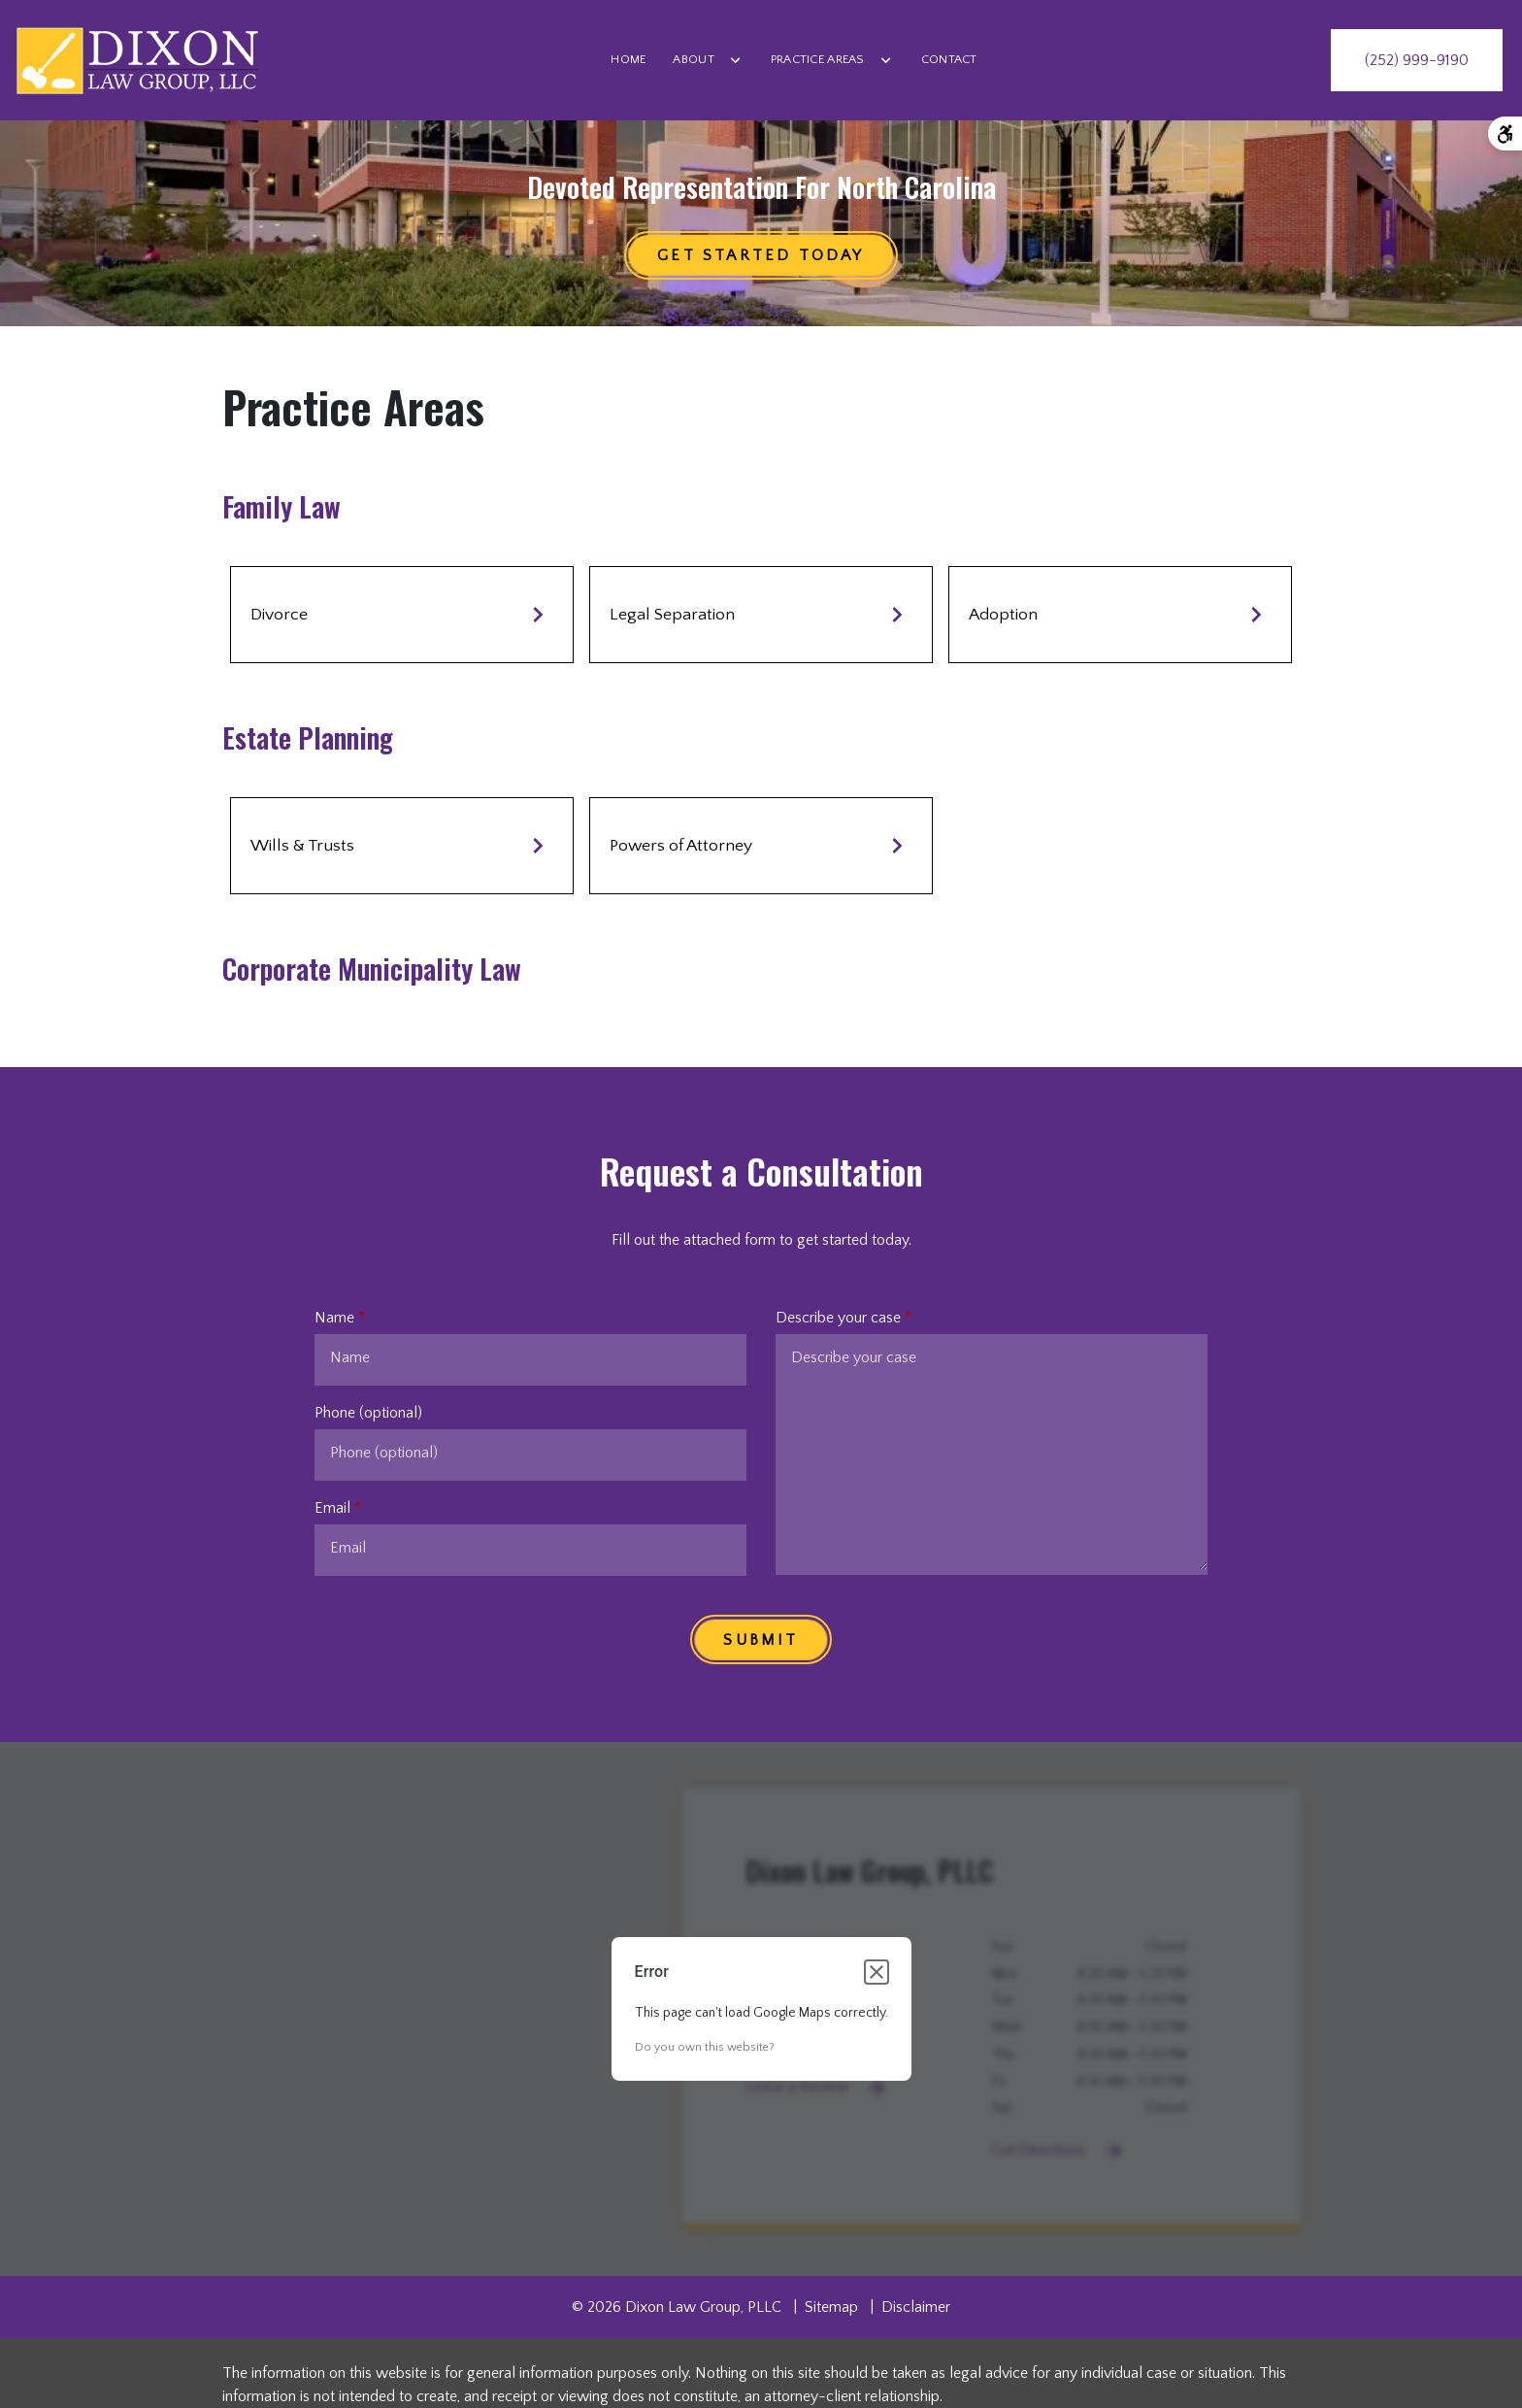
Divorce (401, 614)
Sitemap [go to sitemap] (831, 2307)
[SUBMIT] (760, 1639)
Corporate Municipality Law (371, 968)
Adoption (1120, 614)
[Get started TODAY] (760, 255)
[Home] (628, 60)
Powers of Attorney (761, 845)
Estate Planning (307, 737)
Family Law (281, 506)
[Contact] (949, 60)
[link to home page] (137, 60)
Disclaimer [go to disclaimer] (915, 2307)
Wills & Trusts (401, 845)
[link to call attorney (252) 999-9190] (1417, 60)
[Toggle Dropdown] (735, 60)
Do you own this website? (705, 2047)
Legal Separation (761, 614)
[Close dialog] (876, 1972)
